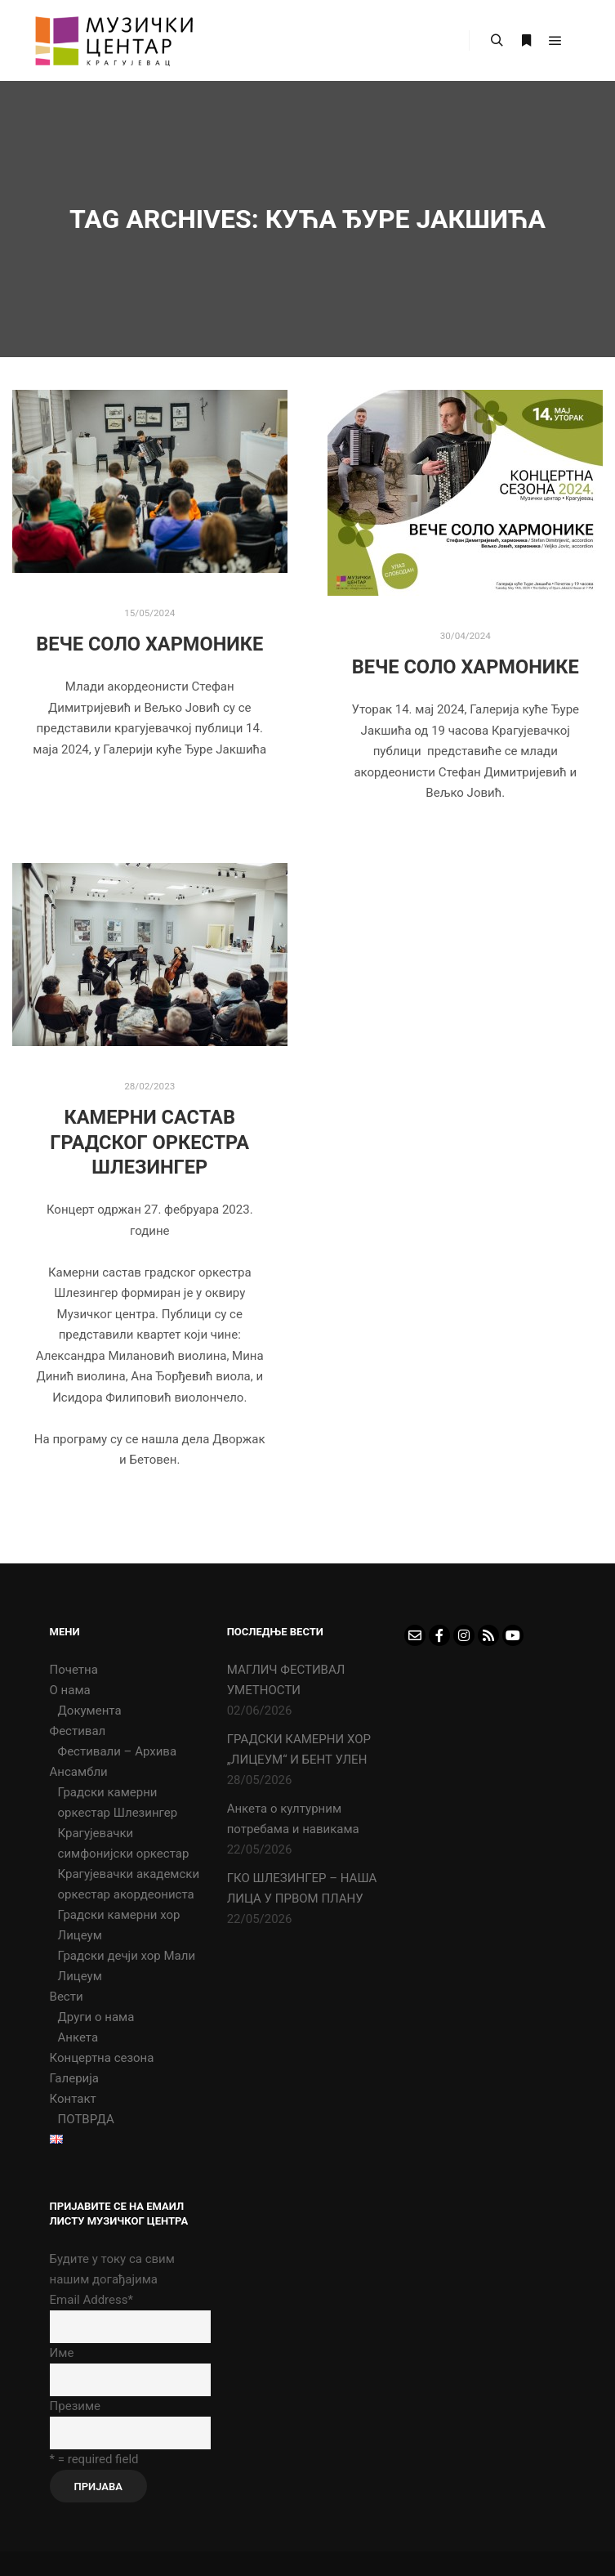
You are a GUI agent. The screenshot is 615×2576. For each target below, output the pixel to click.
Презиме (75, 2406)
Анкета (78, 2037)
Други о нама (96, 2017)
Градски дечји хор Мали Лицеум (127, 1965)
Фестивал (78, 1731)
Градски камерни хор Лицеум (119, 1925)
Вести (66, 1996)
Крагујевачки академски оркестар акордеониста (129, 1884)
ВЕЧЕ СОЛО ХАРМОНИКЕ (149, 644)
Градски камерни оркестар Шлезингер (118, 1802)
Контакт (73, 2098)
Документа (90, 1710)
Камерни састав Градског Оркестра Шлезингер (149, 1142)
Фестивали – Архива (117, 1751)
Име (62, 2353)
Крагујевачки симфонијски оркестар (123, 1843)
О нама (70, 1690)
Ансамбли (79, 1771)
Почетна (74, 1669)
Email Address (91, 2299)
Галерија (74, 2078)
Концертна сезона (102, 2058)
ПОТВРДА (86, 2119)
